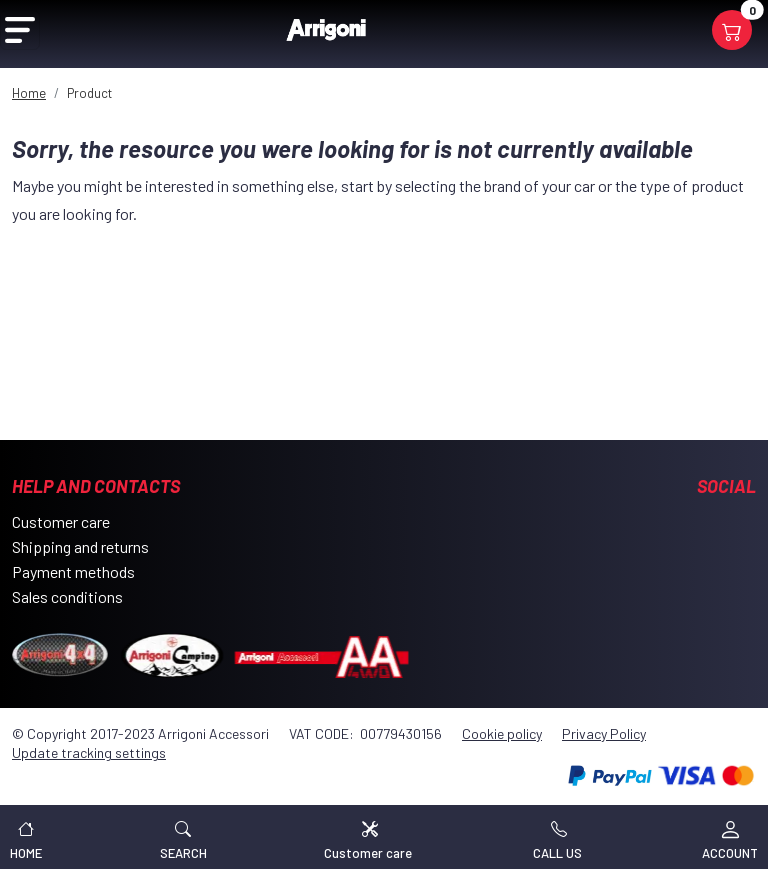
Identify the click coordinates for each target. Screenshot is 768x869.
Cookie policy (502, 733)
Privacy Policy (604, 733)
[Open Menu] (20, 30)
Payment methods (73, 571)
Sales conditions (67, 596)
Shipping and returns (80, 546)
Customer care (61, 521)
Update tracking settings (89, 752)
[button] (183, 837)
